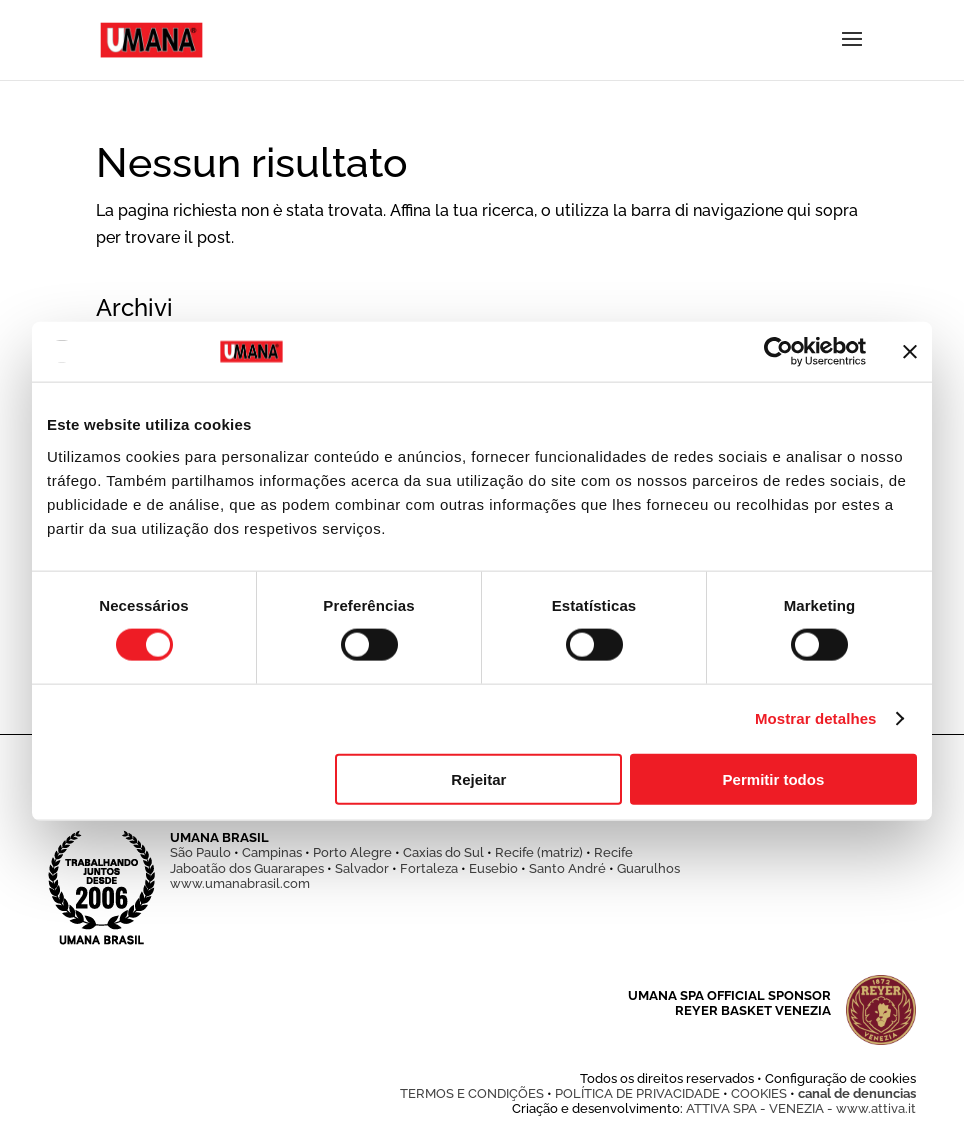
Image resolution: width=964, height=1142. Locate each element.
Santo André (567, 868)
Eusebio (493, 868)
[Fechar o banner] (910, 352)
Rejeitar (478, 778)
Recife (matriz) (539, 852)
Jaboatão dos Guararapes (247, 868)
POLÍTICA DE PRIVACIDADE (637, 1093)
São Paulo (200, 852)
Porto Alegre (352, 852)
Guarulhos (648, 868)
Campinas (272, 852)
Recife (613, 852)
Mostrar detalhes (816, 718)
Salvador (362, 868)
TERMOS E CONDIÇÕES (472, 1093)
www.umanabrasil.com (240, 883)
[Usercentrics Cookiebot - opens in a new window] (778, 352)
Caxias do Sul (443, 852)
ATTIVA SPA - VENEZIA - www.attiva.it (801, 1108)
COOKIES (759, 1093)
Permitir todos (774, 778)
